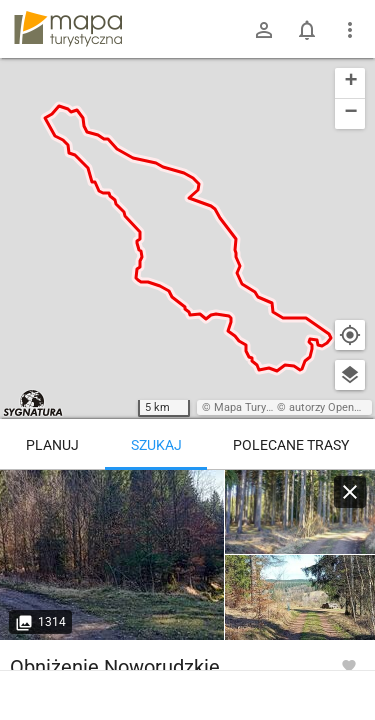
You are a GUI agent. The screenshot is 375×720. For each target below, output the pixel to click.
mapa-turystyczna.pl (68, 29)
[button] (350, 83)
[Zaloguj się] (264, 30)
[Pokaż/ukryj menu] (350, 30)
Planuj (52, 445)
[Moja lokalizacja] (350, 335)
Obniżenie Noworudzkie (115, 667)
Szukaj (156, 445)
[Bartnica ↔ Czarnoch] (112, 555)
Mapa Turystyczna (259, 407)
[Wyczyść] (350, 492)
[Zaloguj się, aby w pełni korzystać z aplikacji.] (349, 665)
